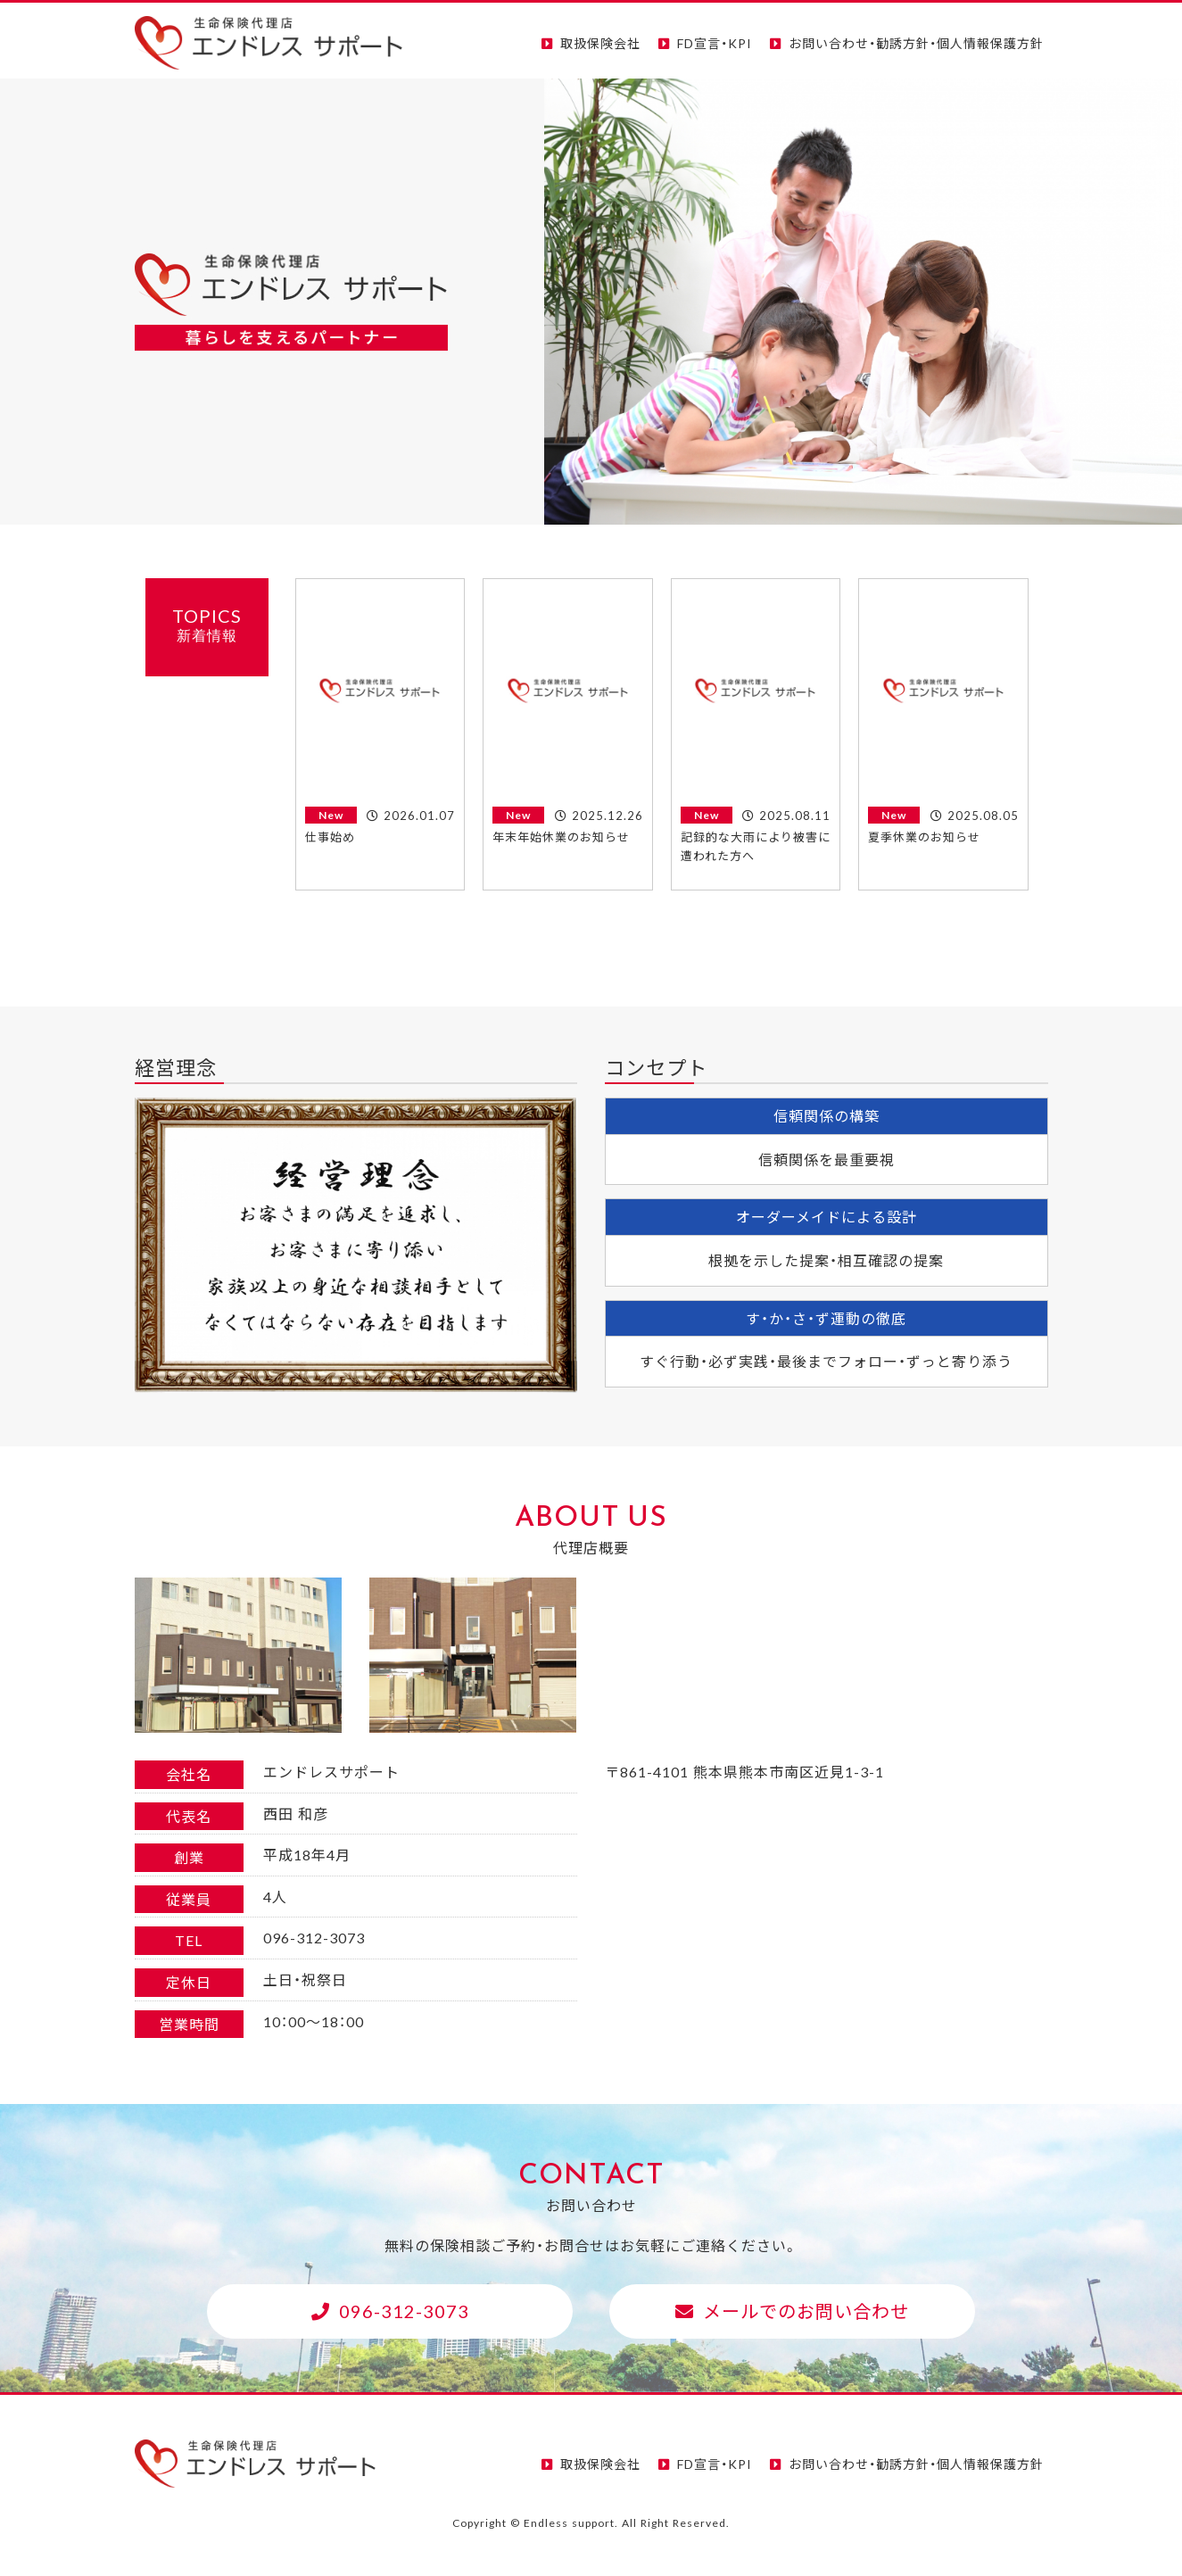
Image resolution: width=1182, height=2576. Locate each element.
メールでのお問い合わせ (806, 2310)
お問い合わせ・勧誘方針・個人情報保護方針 (916, 43)
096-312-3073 (404, 2310)
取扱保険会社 (600, 43)
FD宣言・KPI (714, 43)
